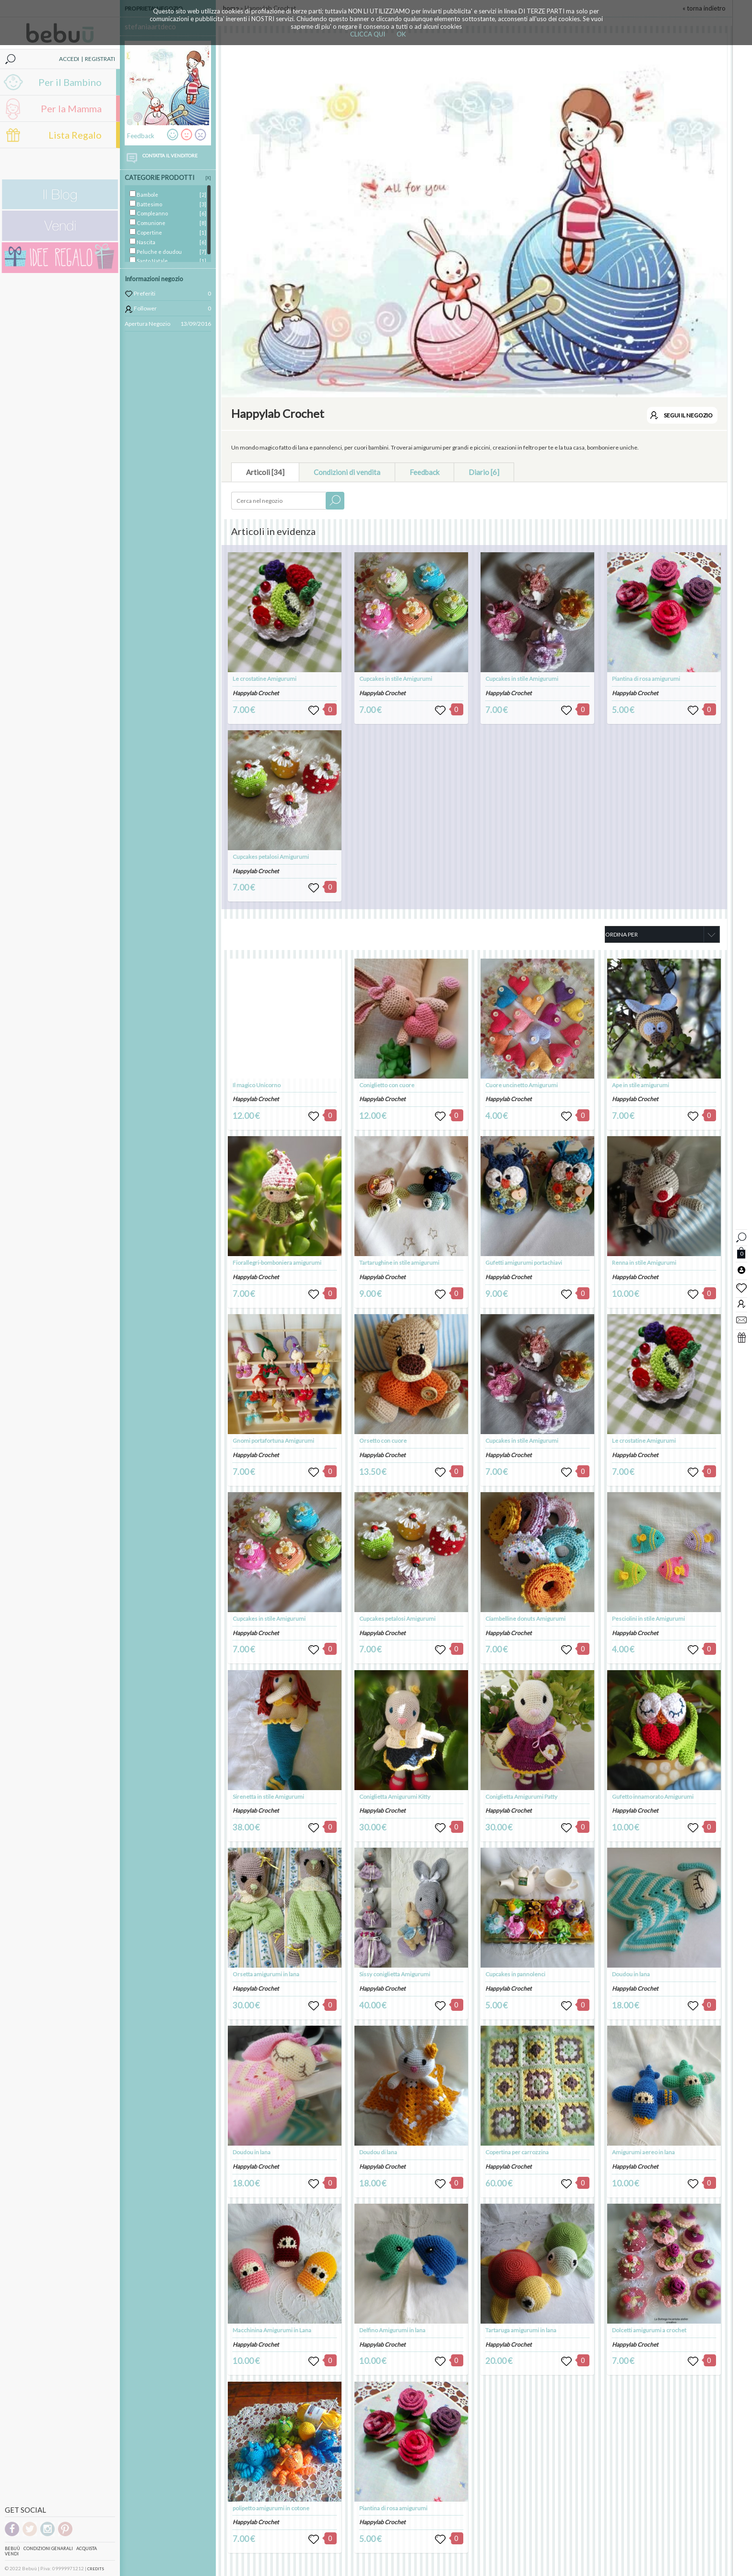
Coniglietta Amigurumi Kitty (394, 1796)
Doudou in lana (251, 2152)
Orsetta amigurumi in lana (266, 1974)
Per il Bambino (70, 82)
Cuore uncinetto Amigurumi (521, 1085)
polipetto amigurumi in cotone (271, 2508)
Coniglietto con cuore (386, 1085)
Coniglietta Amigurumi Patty (521, 1796)
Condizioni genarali (48, 2548)
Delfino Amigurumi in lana (392, 2330)
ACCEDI (69, 58)
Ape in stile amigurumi (640, 1085)
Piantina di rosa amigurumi (646, 678)
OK (401, 34)
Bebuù (12, 2548)
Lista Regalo (75, 135)
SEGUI (688, 415)
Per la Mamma (71, 108)
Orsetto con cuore (383, 1440)
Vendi (12, 2553)
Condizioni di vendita (347, 472)
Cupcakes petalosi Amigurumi (271, 856)
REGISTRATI (100, 58)
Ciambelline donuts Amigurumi (525, 1618)
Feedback (424, 472)
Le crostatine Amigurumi (264, 678)
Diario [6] (484, 472)
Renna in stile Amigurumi (644, 1262)
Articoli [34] (265, 472)
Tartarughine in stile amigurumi (399, 1262)
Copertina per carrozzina (517, 2152)
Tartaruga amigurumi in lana (520, 2330)
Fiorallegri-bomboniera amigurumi (277, 1262)
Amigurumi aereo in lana (643, 2152)
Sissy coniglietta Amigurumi (394, 1974)
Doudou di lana (378, 2152)
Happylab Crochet (256, 693)
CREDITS (95, 2568)
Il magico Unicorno (257, 1085)
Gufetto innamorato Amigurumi (652, 1796)
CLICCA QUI (367, 34)
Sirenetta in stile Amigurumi (268, 1796)
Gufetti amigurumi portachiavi (523, 1262)
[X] (208, 177)
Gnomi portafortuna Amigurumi (273, 1440)
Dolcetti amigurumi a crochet (649, 2330)
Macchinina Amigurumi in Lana (272, 2330)
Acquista (86, 2548)
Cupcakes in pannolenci (515, 1974)
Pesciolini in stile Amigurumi (648, 1618)
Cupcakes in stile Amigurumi (395, 678)
